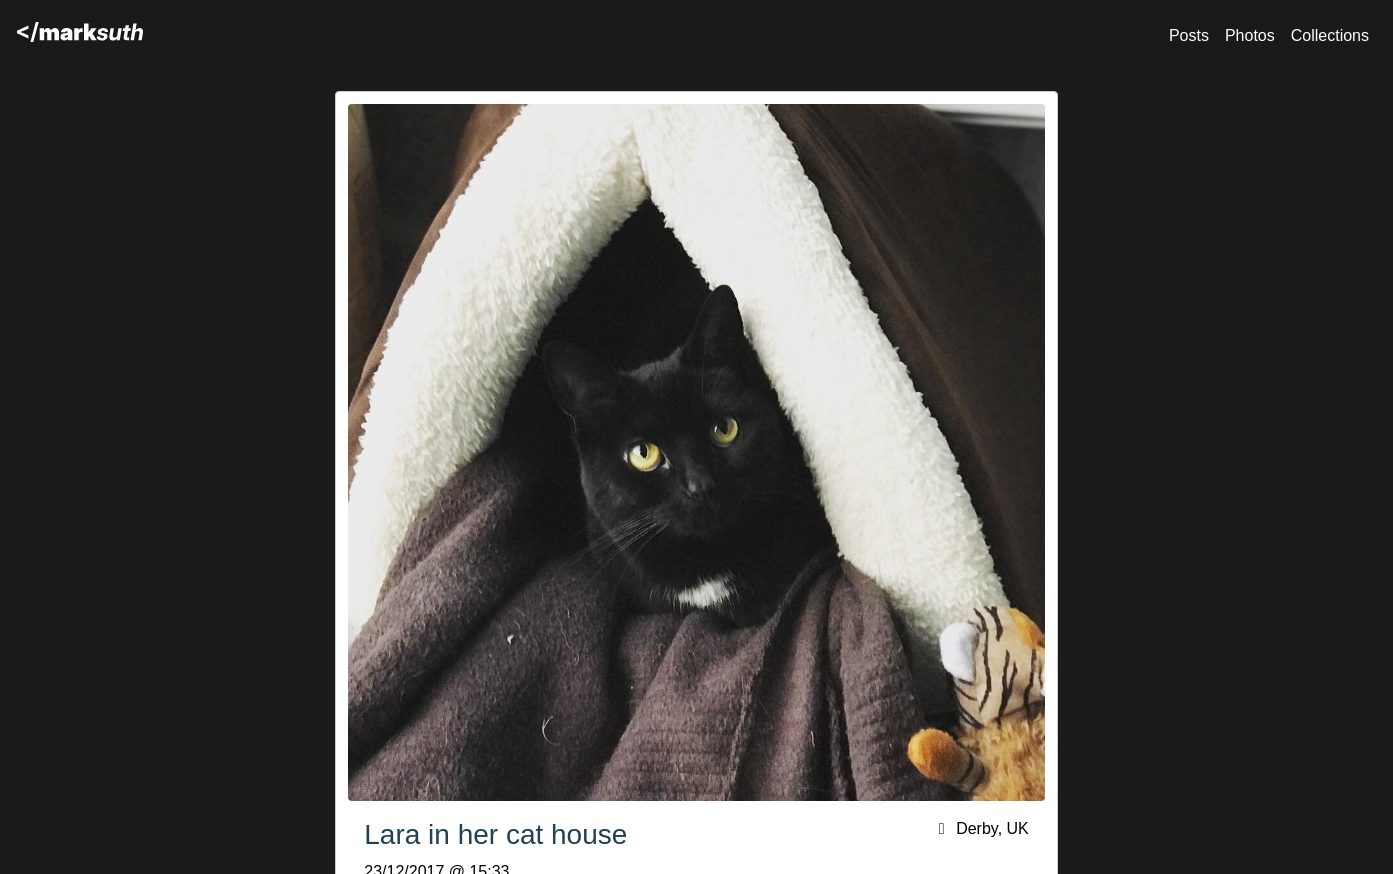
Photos (1250, 35)
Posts (1189, 35)
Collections (1330, 35)
